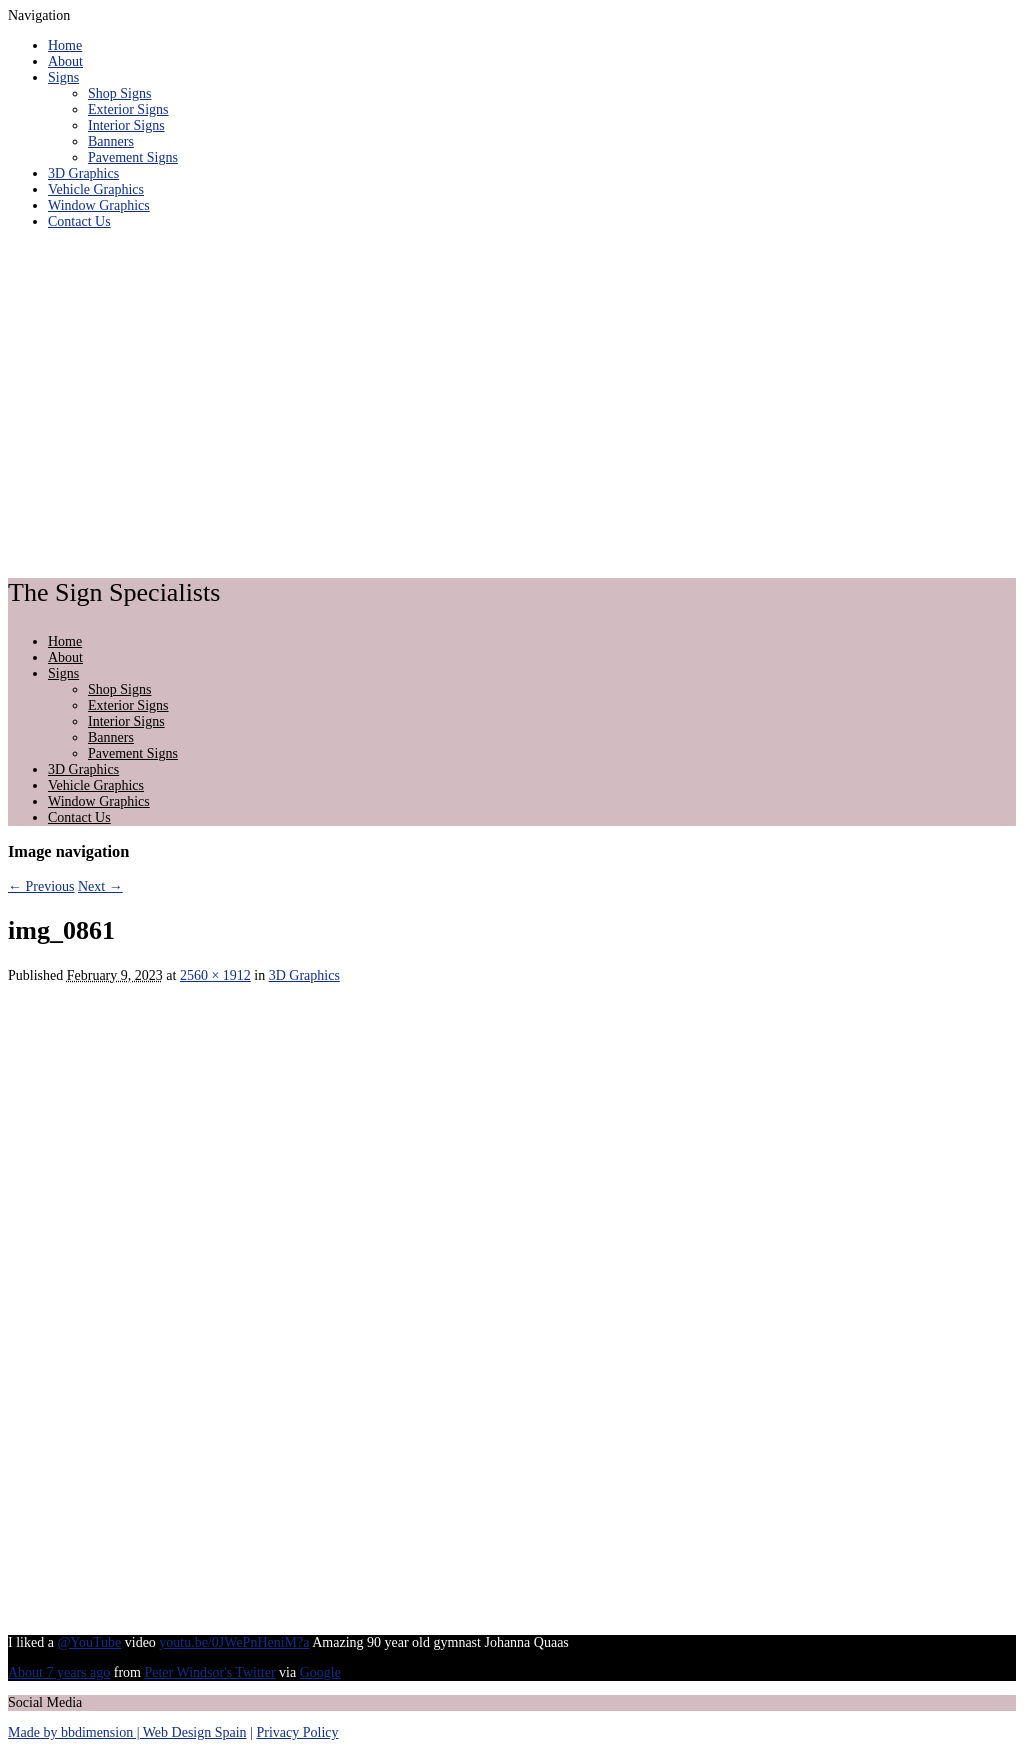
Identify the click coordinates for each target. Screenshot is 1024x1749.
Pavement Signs (133, 157)
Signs (63, 77)
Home (65, 45)
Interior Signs (126, 125)
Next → (100, 886)
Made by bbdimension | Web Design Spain (127, 1732)
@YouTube (89, 1642)
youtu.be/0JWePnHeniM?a (234, 1642)
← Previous (41, 886)
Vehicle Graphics (96, 189)
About (65, 61)
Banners (111, 141)
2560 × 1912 (215, 975)
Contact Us (79, 221)
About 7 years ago (59, 1672)
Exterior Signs (128, 109)
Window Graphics (99, 205)
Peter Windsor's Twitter (209, 1672)
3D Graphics (83, 173)
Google (320, 1672)
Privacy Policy (297, 1732)
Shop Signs (119, 93)
